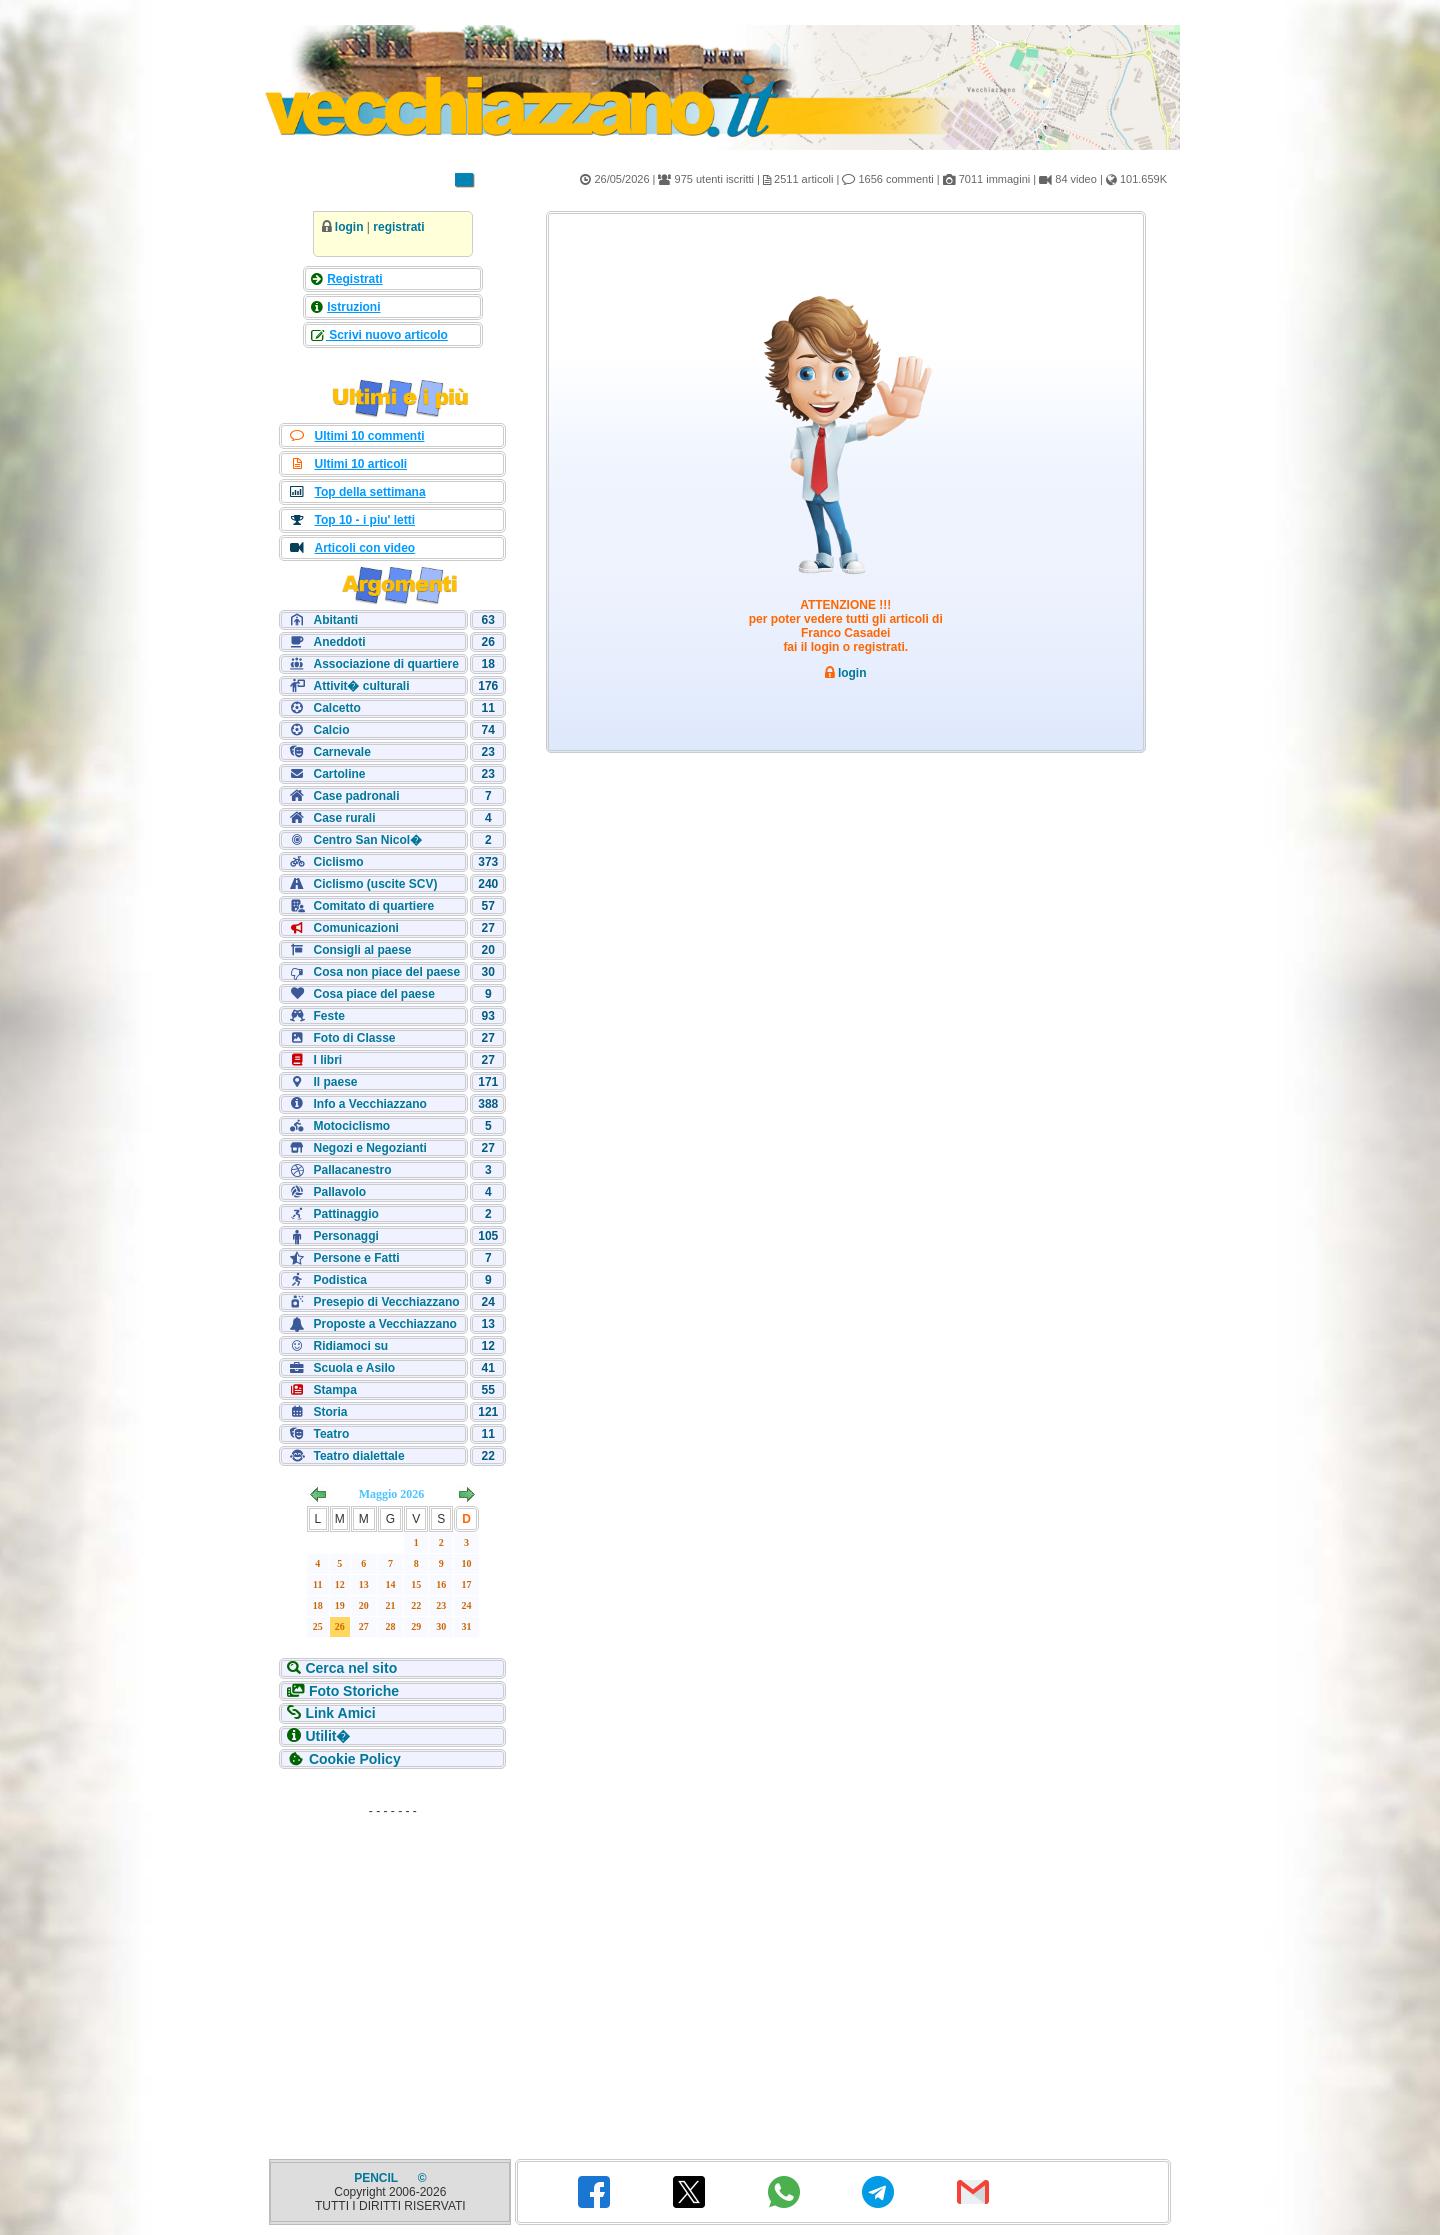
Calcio (331, 730)
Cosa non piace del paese (386, 972)
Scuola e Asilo (354, 1368)
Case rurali (344, 818)
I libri (327, 1060)
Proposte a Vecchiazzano (384, 1324)
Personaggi (345, 1236)
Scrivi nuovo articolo (387, 335)
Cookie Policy (355, 1759)
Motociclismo (351, 1126)
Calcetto (336, 708)
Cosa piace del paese (373, 994)
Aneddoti (339, 642)
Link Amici (340, 1713)
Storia (330, 1412)
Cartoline (339, 774)
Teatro (331, 1434)
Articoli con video (364, 548)
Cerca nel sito (351, 1668)
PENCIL (377, 2178)
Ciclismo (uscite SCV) (375, 884)
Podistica (339, 1280)
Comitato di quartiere (373, 906)
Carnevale (341, 752)
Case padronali (356, 796)
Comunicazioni (355, 928)
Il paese (335, 1082)
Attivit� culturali (361, 686)
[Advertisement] (393, 1950)
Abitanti (335, 620)
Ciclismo (338, 862)
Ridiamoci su (350, 1346)
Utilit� (327, 1736)
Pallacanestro (352, 1170)
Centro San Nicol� (367, 840)
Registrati (354, 279)
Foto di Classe (354, 1038)
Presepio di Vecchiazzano (386, 1302)
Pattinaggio (345, 1214)
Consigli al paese (362, 950)
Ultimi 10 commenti (369, 436)
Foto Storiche (354, 1691)
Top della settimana (369, 492)
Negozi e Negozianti (369, 1148)
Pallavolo (339, 1192)
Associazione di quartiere (385, 664)
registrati (398, 227)
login (349, 227)
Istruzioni (353, 307)
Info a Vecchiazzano (369, 1104)
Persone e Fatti (356, 1258)
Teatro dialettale (358, 1456)
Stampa (334, 1390)
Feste (328, 1016)
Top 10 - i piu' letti (364, 520)
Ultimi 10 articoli (360, 464)
